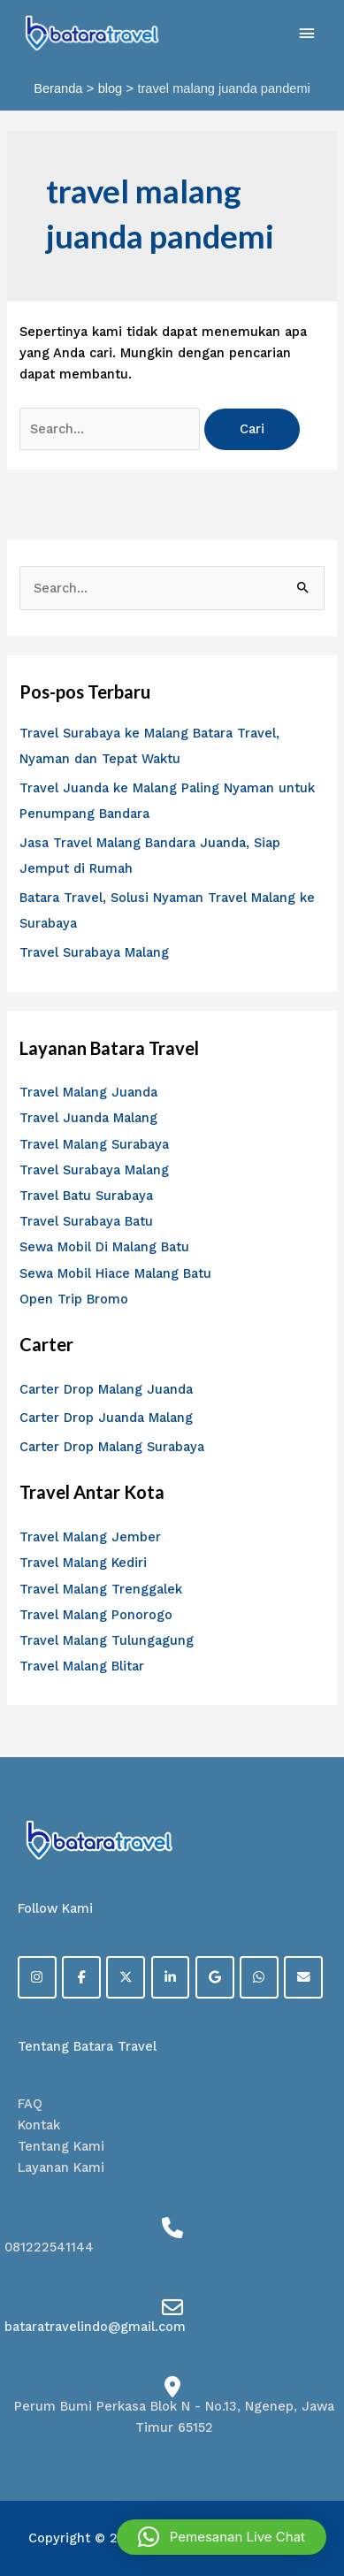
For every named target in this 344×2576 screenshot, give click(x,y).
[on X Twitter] (125, 1977)
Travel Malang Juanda (88, 1092)
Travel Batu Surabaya (86, 1196)
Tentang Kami (61, 2146)
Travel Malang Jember (90, 1537)
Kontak (39, 2125)
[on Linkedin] (170, 1977)
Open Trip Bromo (73, 1299)
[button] (221, 2537)
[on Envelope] (303, 1977)
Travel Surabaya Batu (86, 1221)
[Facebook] (81, 1977)
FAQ (30, 2104)
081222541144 (49, 2247)
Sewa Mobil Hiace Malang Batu (115, 1273)
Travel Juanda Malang (88, 1118)
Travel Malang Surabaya (94, 1144)
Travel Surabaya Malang (94, 952)
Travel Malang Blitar (81, 1666)
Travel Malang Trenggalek (100, 1589)
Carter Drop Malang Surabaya (111, 1447)
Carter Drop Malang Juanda (106, 1389)
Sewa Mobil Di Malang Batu (104, 1247)
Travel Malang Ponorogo (95, 1615)
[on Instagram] (37, 1977)
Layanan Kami (61, 2167)
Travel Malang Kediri (83, 1563)
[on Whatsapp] (259, 1977)
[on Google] (214, 1977)
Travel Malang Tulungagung (106, 1640)
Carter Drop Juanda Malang (106, 1418)
